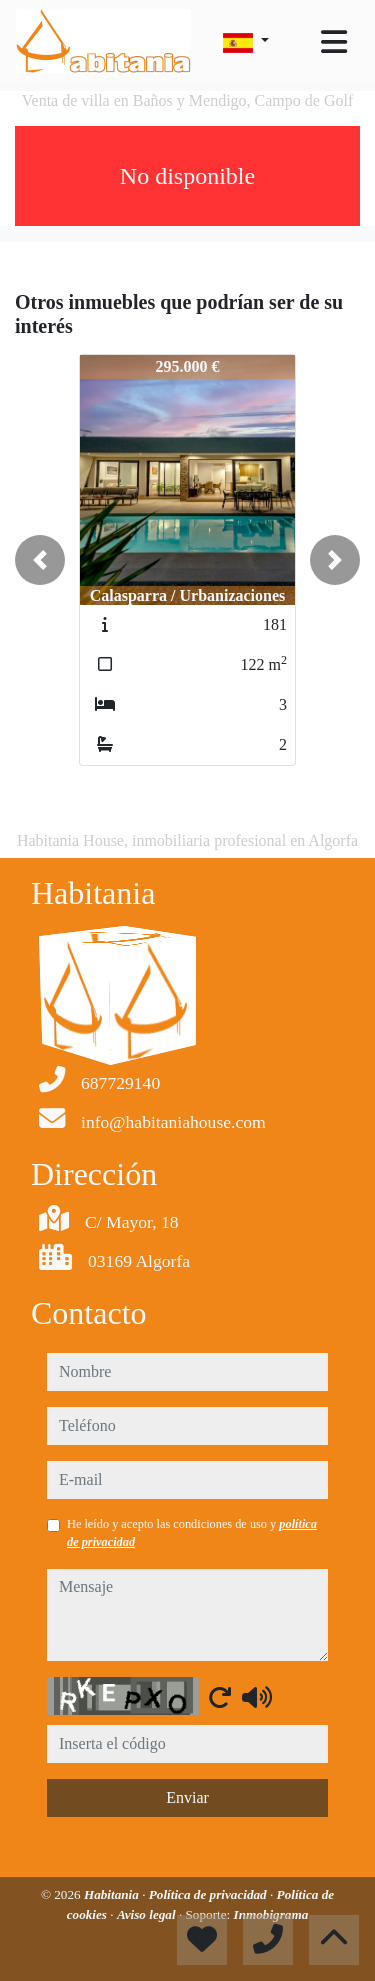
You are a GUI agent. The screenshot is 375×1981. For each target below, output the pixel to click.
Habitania (113, 1894)
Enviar (187, 1797)
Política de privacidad (209, 1894)
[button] (40, 560)
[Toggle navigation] (334, 42)
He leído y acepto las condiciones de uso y (192, 1533)
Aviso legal (148, 1914)
